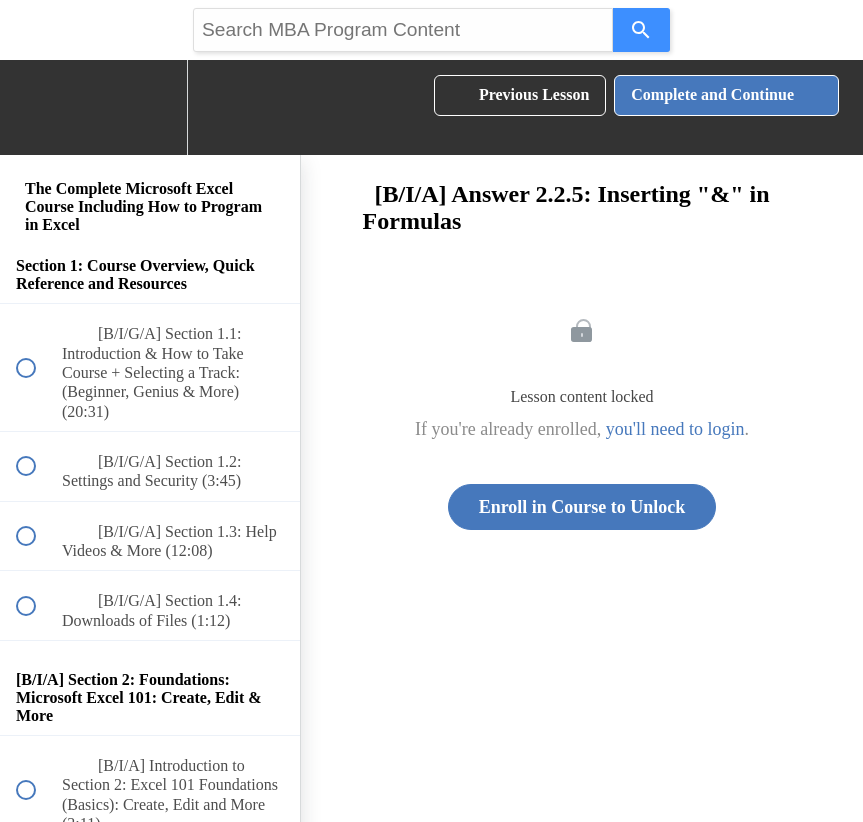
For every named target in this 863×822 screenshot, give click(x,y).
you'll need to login (675, 429)
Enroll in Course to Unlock (582, 507)
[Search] (641, 30)
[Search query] (403, 30)
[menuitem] (150, 107)
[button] (37, 107)
